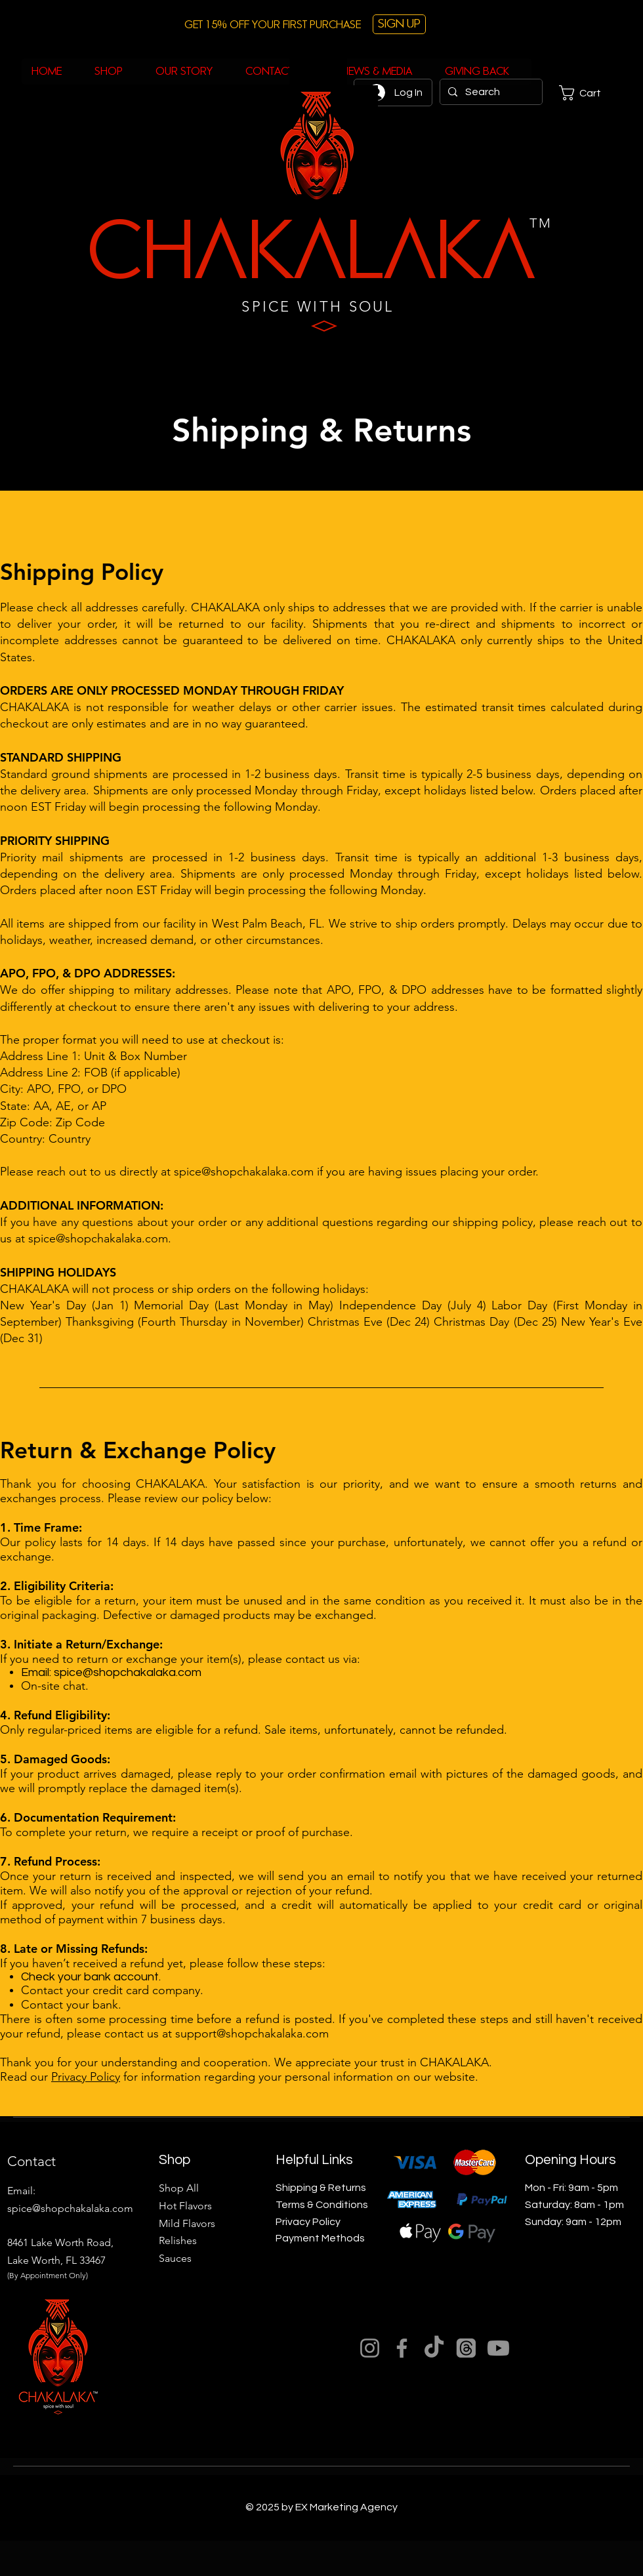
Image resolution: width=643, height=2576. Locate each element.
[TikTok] (434, 2348)
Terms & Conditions (322, 2204)
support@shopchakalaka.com (252, 2033)
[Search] (489, 91)
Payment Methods (320, 2238)
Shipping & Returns (321, 2187)
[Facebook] (402, 2348)
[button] (589, 92)
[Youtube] (498, 2348)
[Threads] (466, 2348)
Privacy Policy (85, 2077)
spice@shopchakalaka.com (244, 1171)
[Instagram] (370, 2348)
